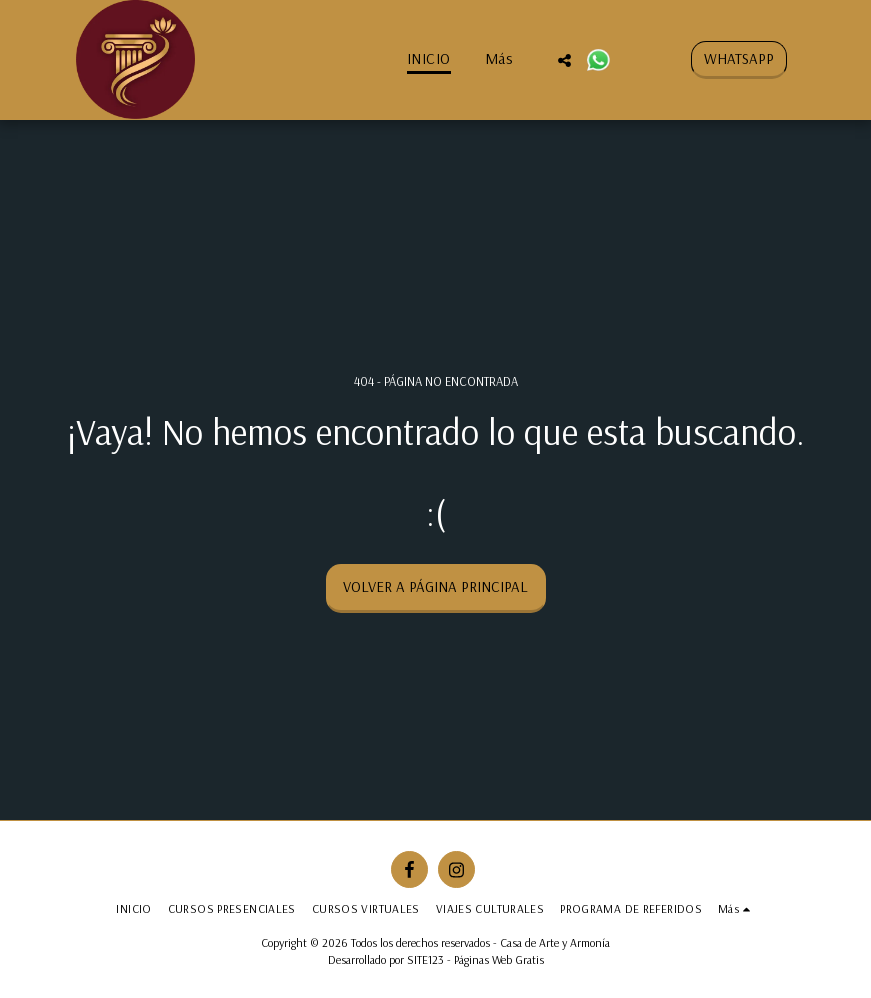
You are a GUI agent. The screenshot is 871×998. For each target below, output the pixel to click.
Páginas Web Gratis (499, 959)
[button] (564, 60)
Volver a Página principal (435, 586)
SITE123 (425, 959)
